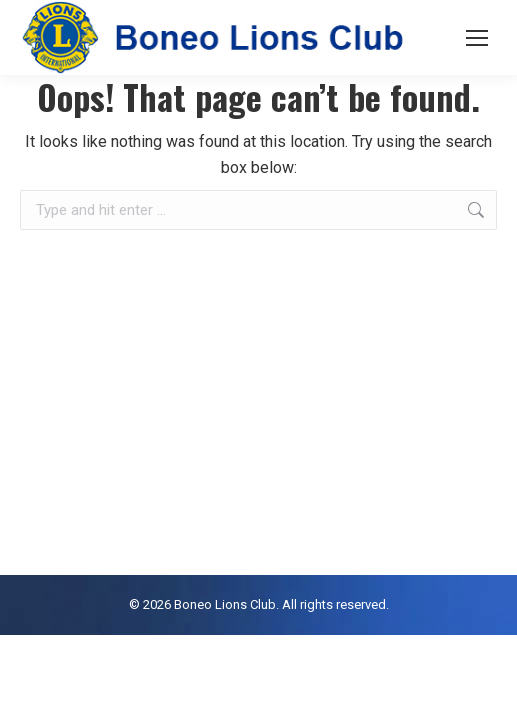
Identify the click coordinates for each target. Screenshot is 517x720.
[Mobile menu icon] (477, 38)
